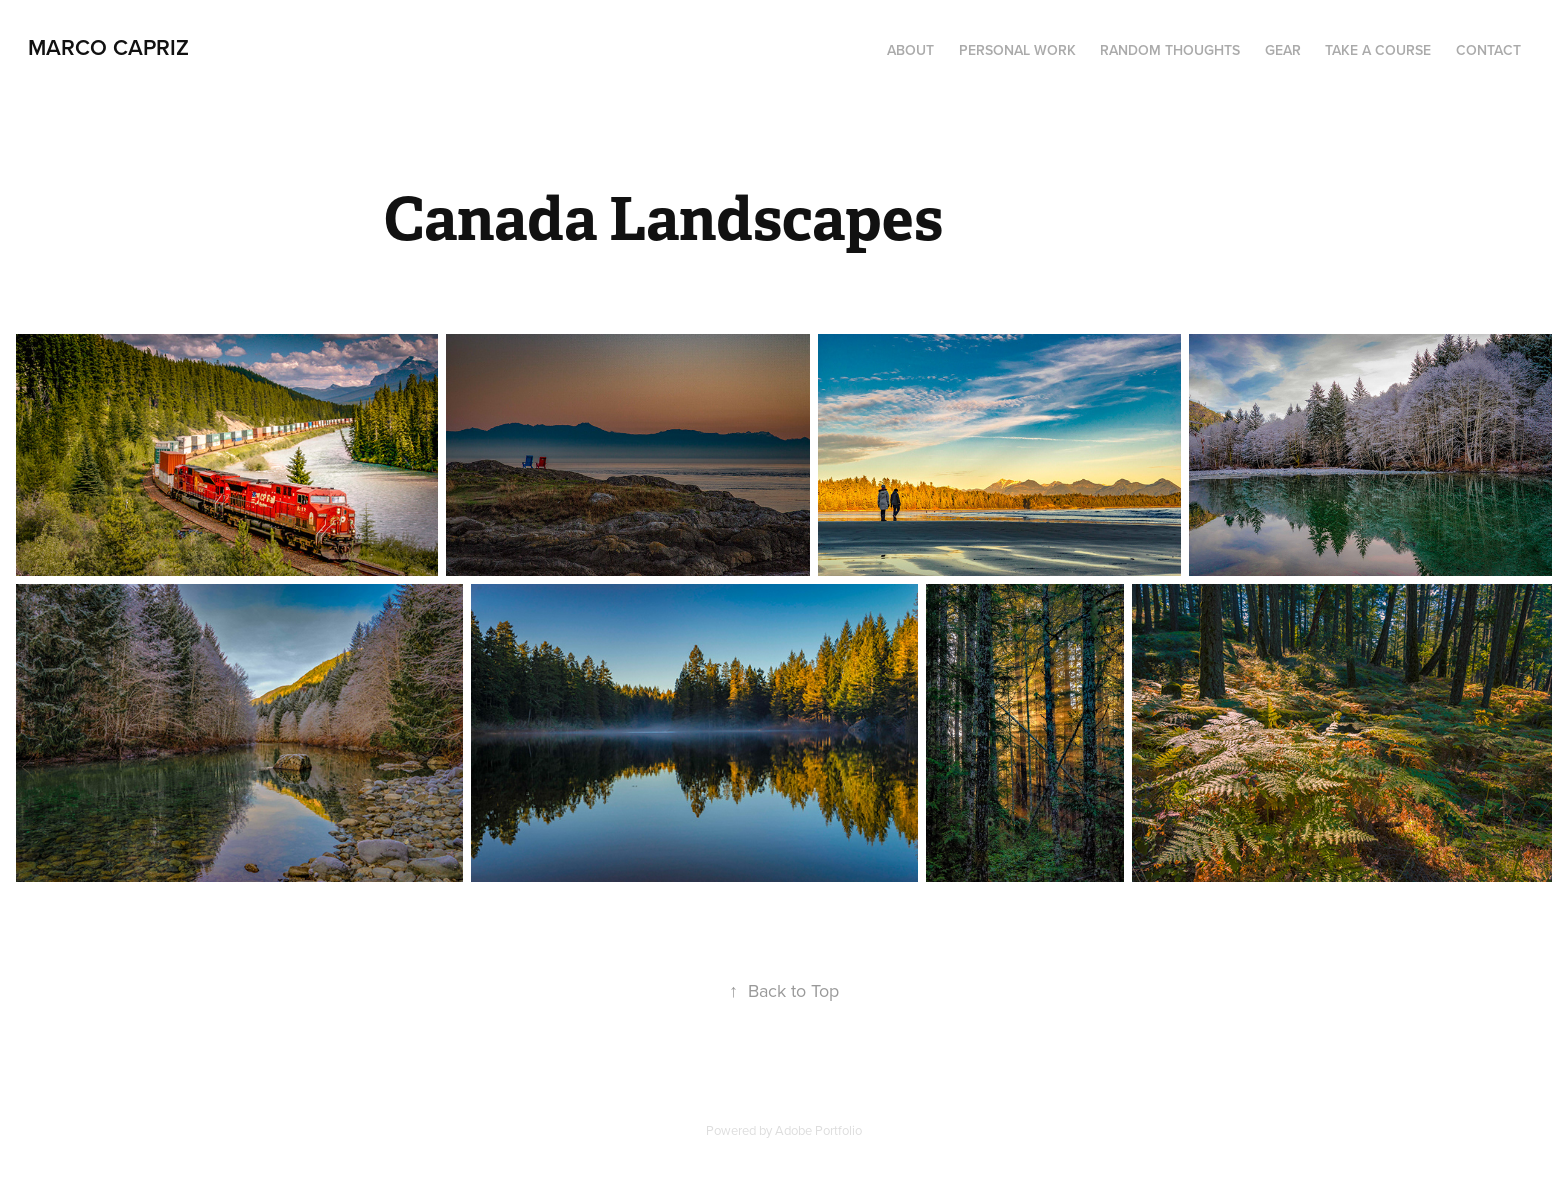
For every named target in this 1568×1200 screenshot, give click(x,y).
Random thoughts (1170, 50)
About (910, 50)
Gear (1283, 50)
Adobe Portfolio (818, 1130)
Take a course (1378, 50)
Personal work (1017, 50)
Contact (1488, 50)
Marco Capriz (108, 47)
